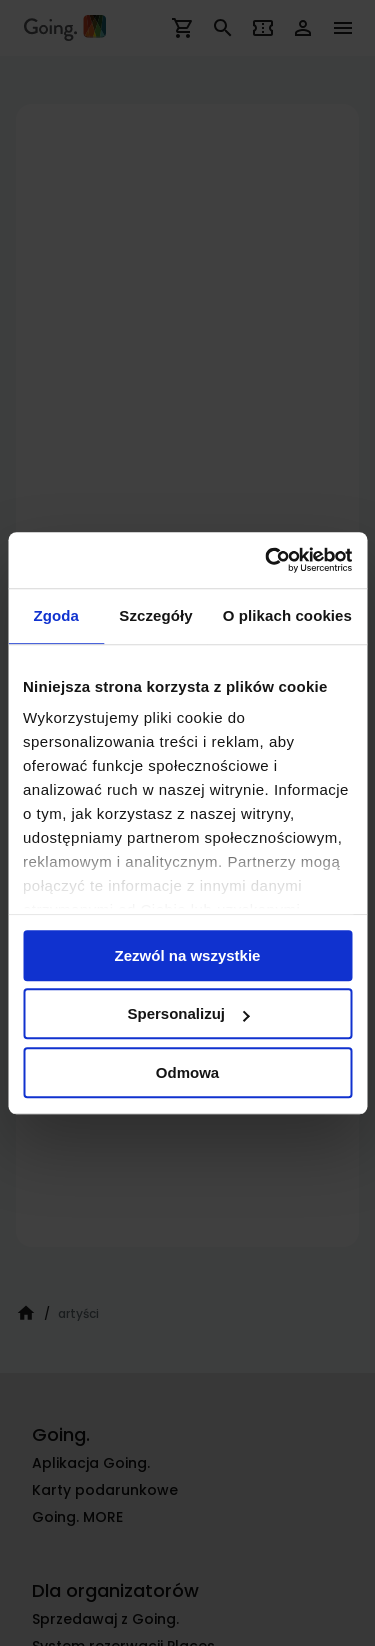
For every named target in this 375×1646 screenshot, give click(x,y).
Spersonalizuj (188, 1013)
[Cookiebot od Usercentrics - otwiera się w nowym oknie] (267, 560)
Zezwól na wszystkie (188, 955)
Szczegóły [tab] (155, 615)
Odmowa (187, 1072)
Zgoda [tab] (56, 615)
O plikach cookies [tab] (287, 615)
